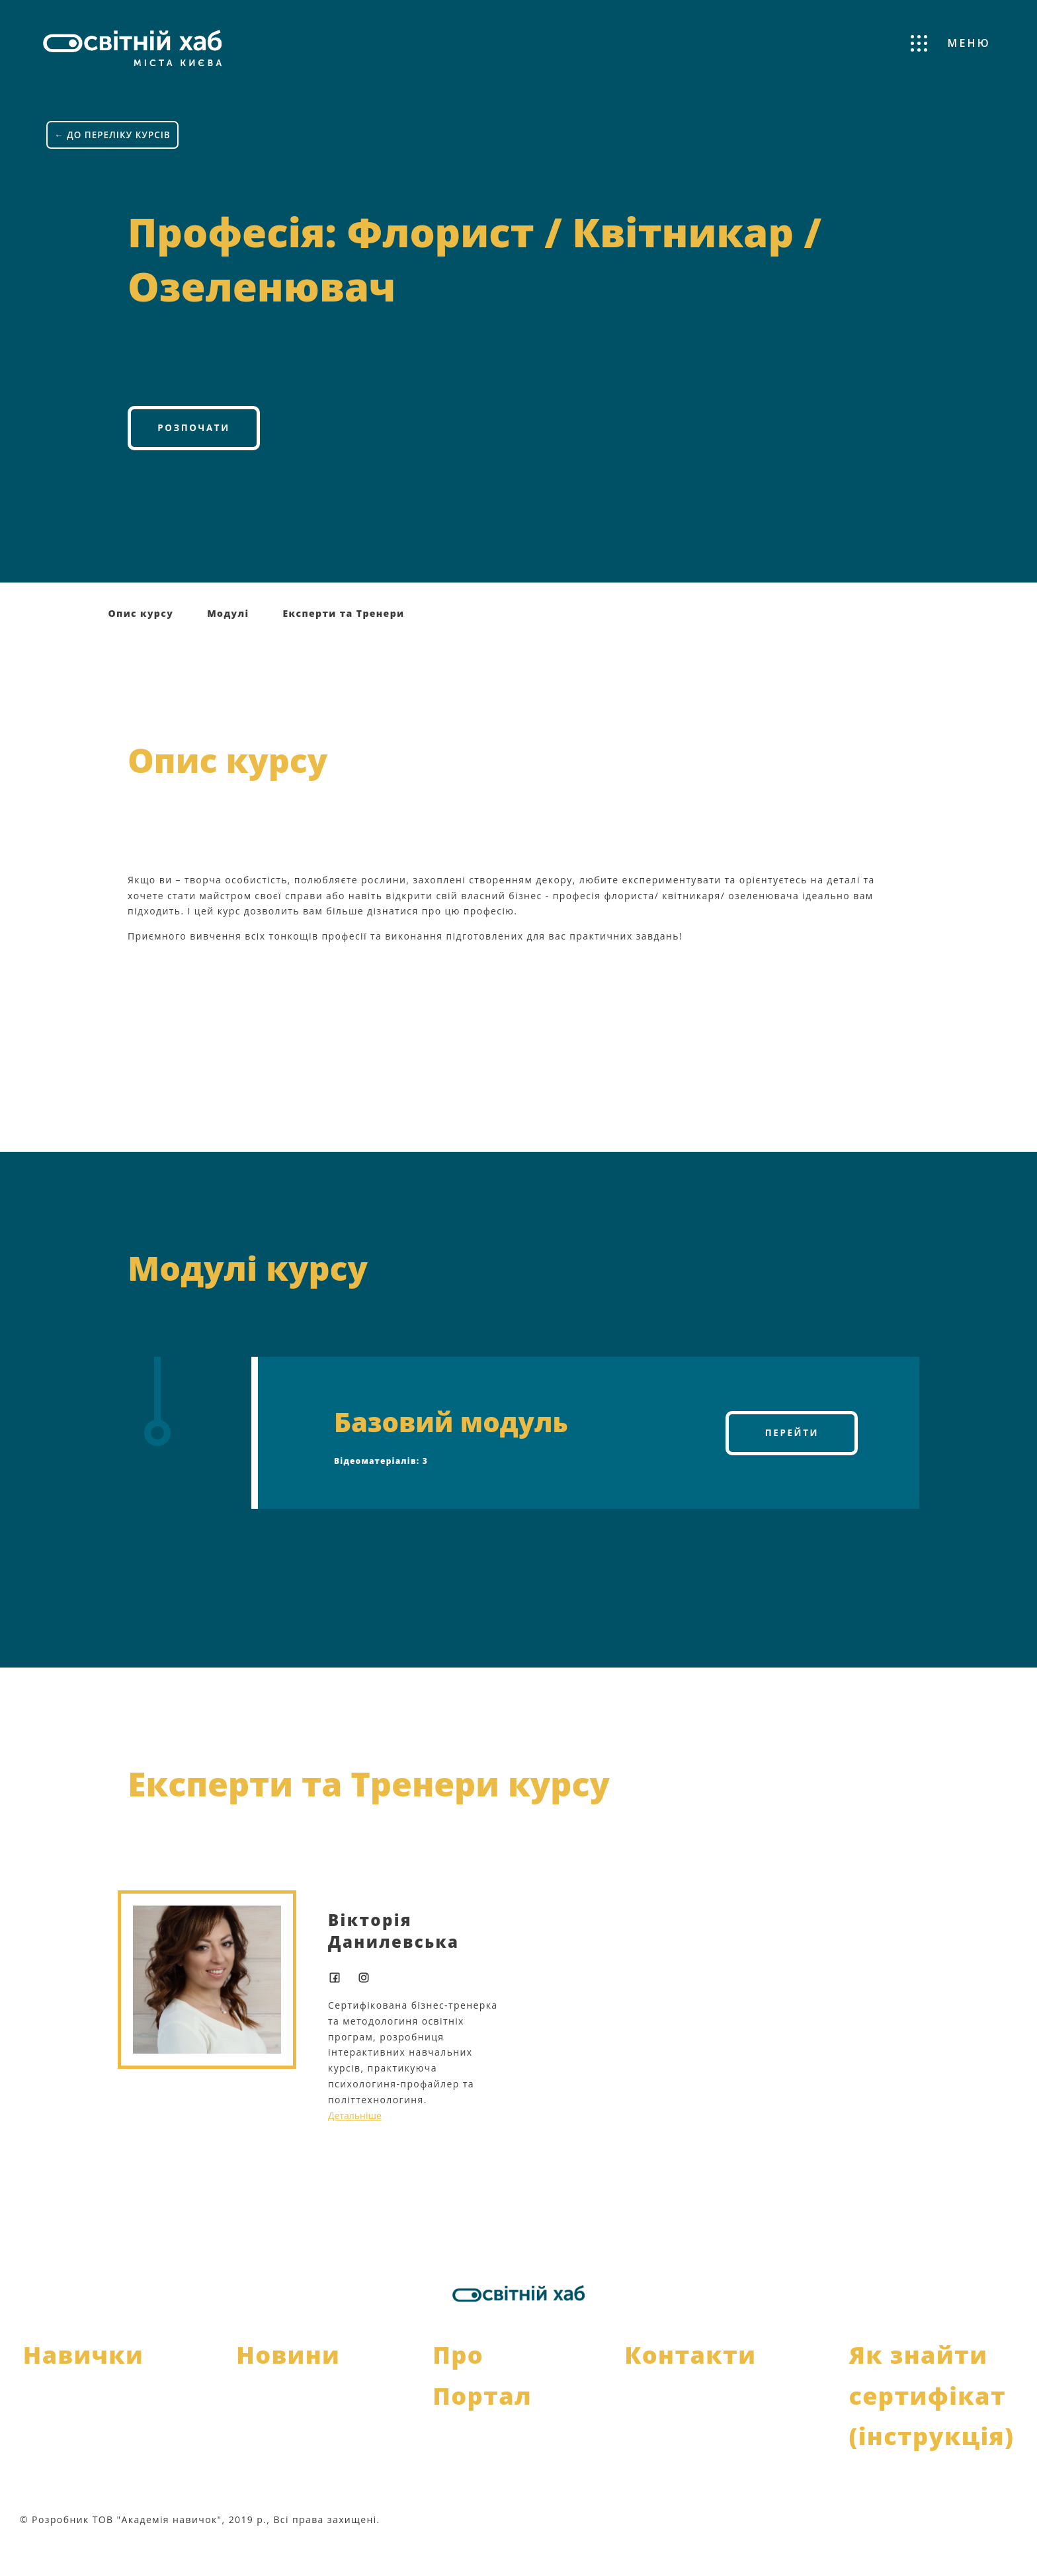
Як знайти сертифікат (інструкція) (931, 2428)
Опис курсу (141, 645)
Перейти (792, 1465)
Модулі (228, 645)
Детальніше (355, 2148)
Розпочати (193, 458)
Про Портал (482, 2408)
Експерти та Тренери (343, 645)
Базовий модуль (451, 1454)
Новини (288, 2388)
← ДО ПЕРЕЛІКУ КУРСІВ (114, 125)
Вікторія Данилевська (393, 1963)
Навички (83, 2388)
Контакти (690, 2388)
